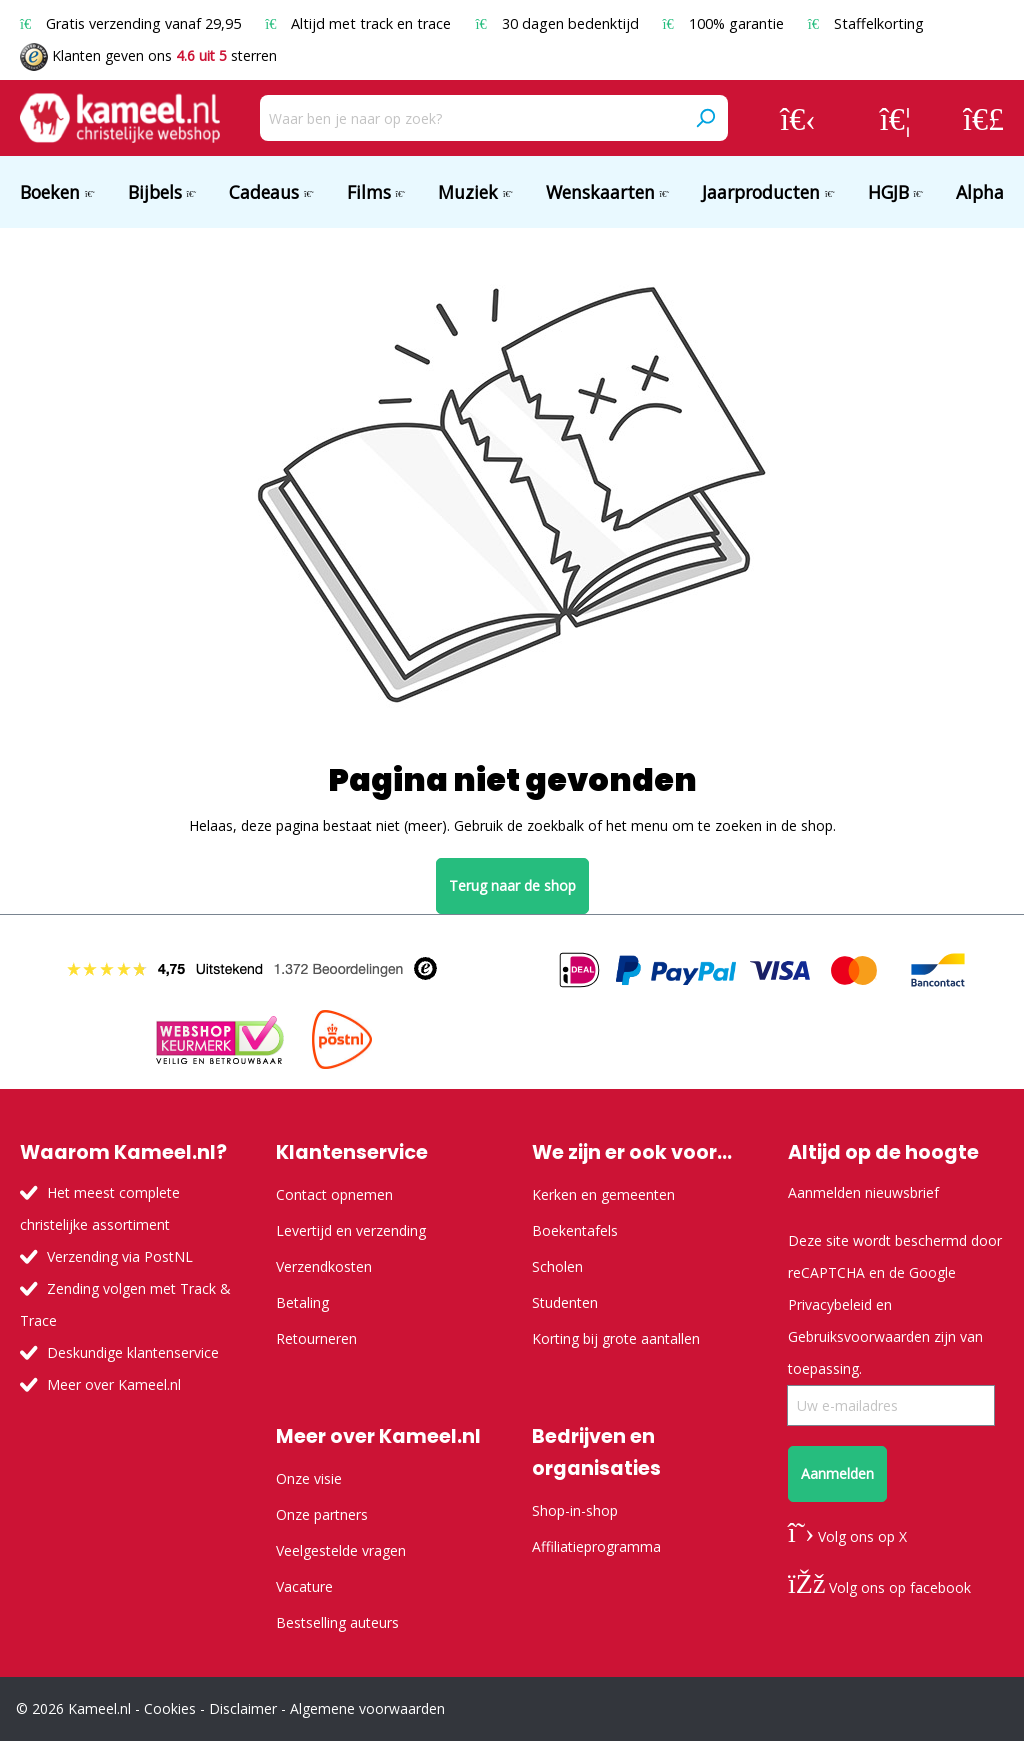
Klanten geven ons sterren (148, 55)
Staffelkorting (866, 23)
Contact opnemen (334, 1194)
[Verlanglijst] (895, 118)
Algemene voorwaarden (367, 1708)
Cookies (170, 1708)
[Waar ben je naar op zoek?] (471, 118)
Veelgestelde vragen (341, 1550)
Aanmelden (837, 1473)
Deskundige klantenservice (133, 1352)
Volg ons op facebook (879, 1587)
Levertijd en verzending (351, 1230)
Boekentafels (575, 1230)
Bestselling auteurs (337, 1622)
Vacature (304, 1586)
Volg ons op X (847, 1536)
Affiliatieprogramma (596, 1546)
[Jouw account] (798, 118)
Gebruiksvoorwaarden (859, 1336)
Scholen (557, 1266)
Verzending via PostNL (120, 1256)
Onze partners (322, 1514)
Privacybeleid (830, 1304)
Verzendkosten (324, 1266)
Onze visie (309, 1478)
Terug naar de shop (512, 885)
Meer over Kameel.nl (114, 1384)
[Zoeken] (705, 118)
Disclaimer (243, 1708)
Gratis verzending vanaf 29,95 (132, 23)
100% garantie (725, 23)
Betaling (302, 1302)
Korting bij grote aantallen (616, 1338)
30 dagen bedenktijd (558, 23)
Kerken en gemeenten (603, 1194)
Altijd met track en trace (360, 23)
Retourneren (316, 1338)
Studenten (565, 1302)
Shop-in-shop (575, 1510)
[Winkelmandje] (983, 118)
